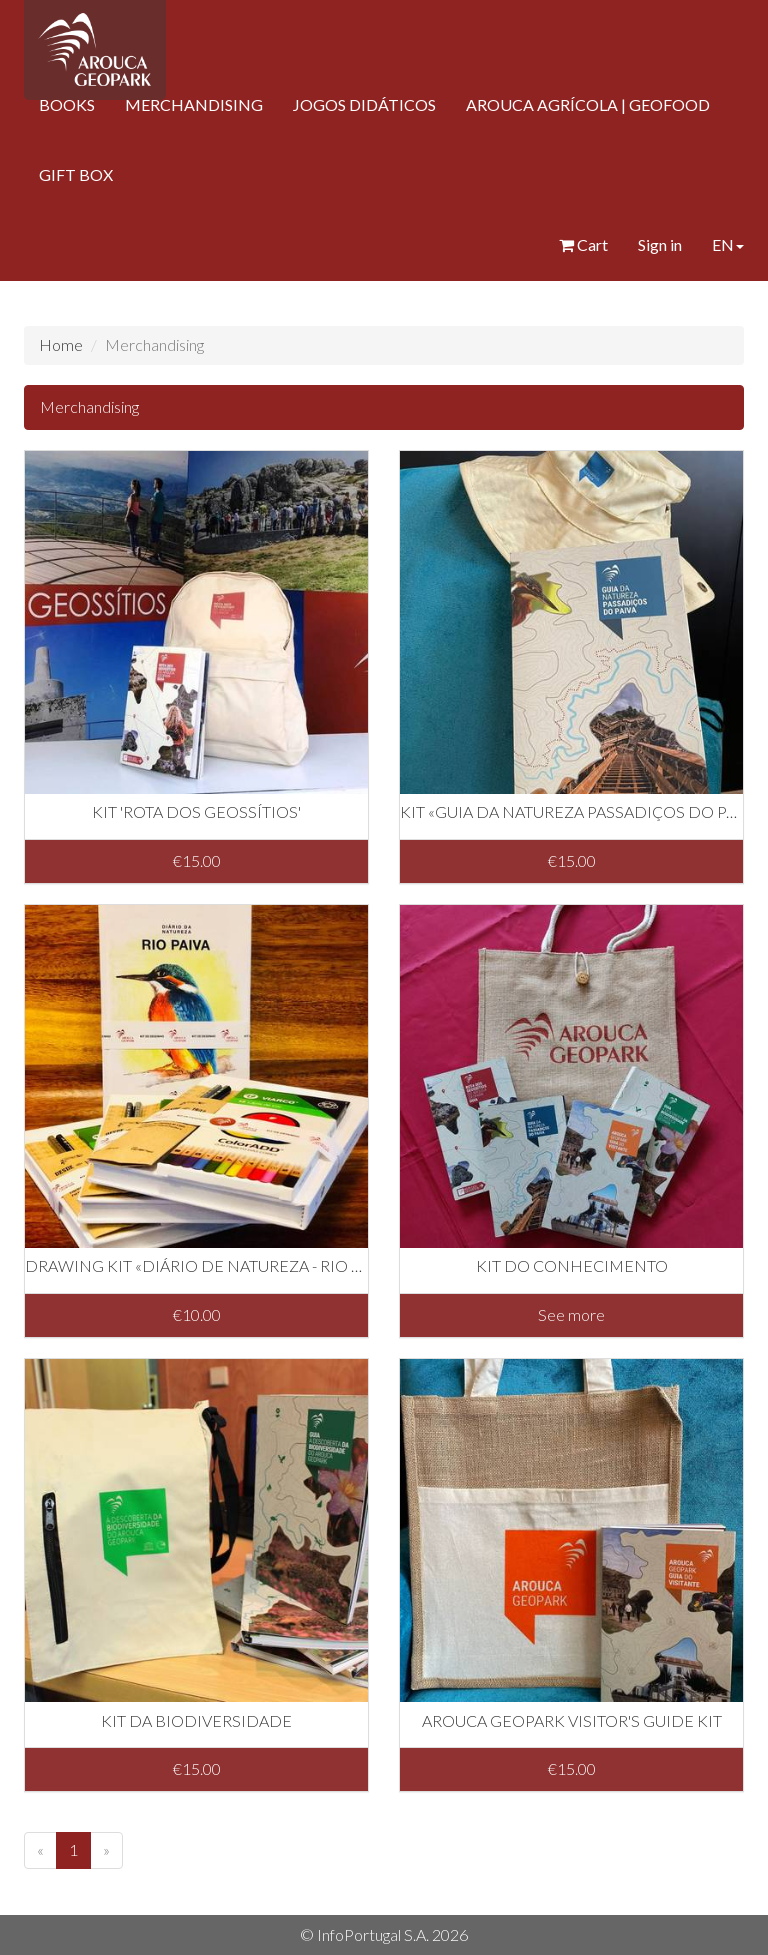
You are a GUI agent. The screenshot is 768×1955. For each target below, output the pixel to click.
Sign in (660, 244)
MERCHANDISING (194, 104)
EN (728, 244)
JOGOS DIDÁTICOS (364, 104)
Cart (583, 244)
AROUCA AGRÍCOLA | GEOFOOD (588, 104)
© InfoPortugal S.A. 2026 (384, 1934)
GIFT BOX (76, 174)
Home (61, 344)
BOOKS (67, 104)
